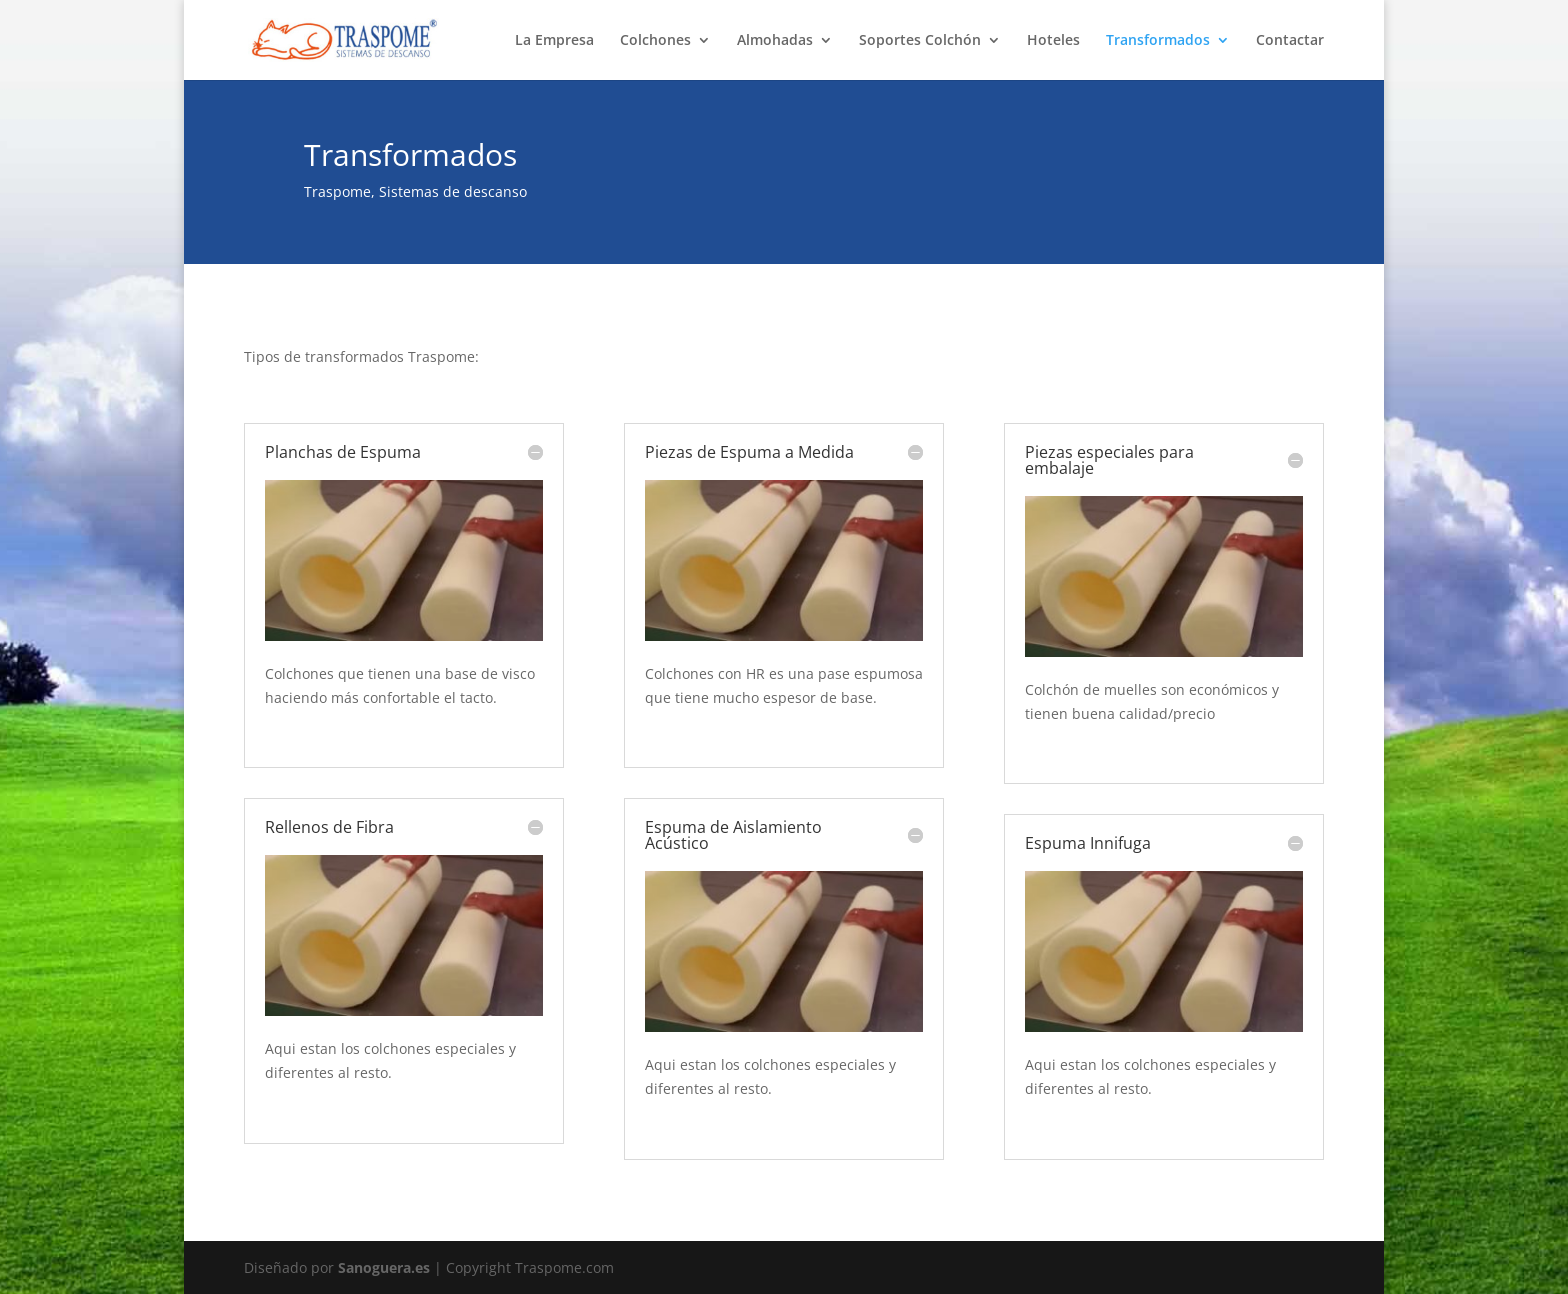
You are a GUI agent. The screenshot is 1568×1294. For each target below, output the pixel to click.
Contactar (1290, 41)
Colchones (655, 41)
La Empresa (554, 41)
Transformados (1158, 41)
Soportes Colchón (920, 41)
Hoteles (1053, 41)
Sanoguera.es (384, 1267)
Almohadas (775, 41)
